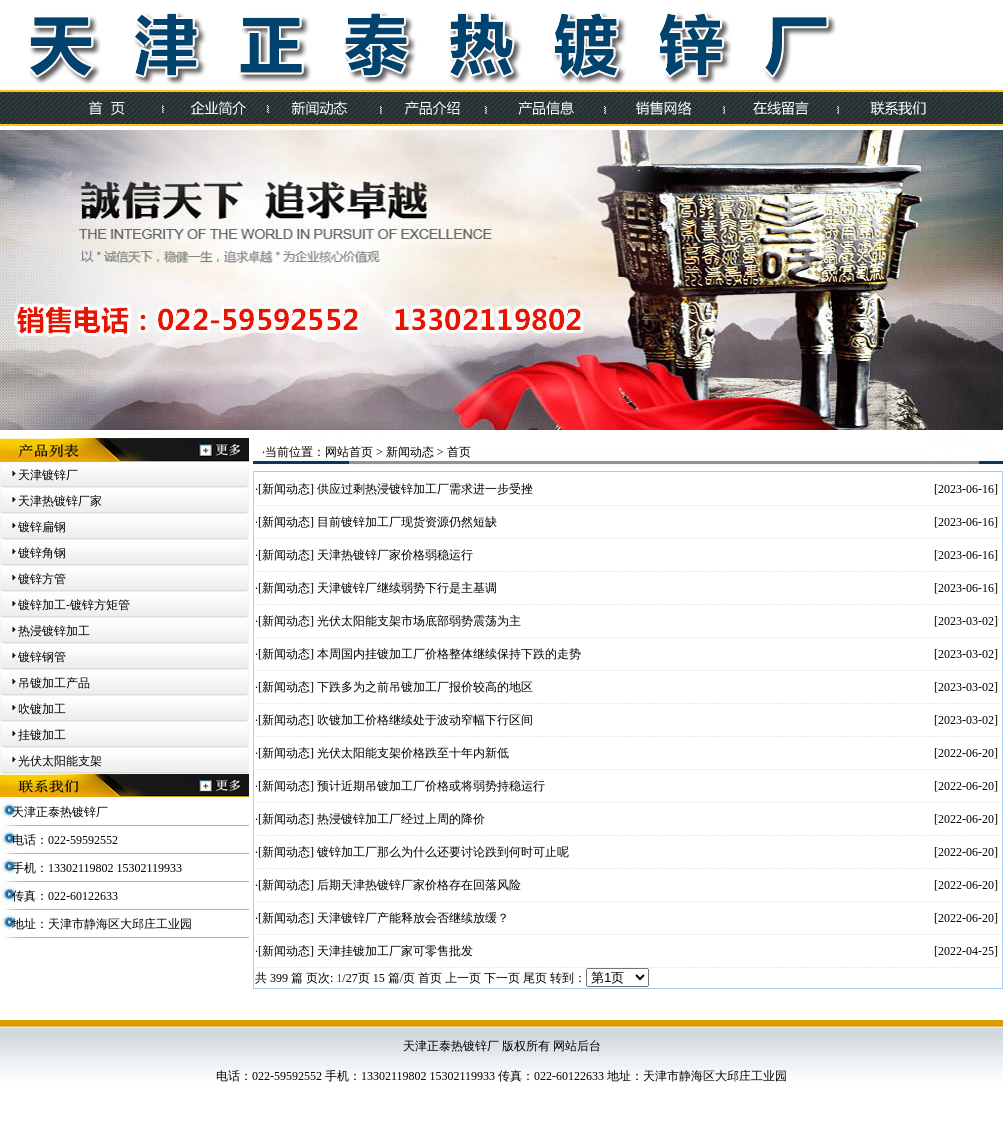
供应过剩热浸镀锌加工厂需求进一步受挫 (425, 489)
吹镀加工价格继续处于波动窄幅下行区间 (425, 720)
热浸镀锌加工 (54, 631)
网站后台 (577, 1046)
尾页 (535, 978)
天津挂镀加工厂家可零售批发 (395, 951)
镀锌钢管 (42, 657)
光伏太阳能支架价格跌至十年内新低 (413, 753)
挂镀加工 (42, 735)
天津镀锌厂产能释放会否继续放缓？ (413, 918)
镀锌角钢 (42, 553)
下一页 (502, 978)
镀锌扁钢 (42, 527)
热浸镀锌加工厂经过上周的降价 (401, 819)
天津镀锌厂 (48, 475)
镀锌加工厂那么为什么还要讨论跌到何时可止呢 (443, 852)
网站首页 (349, 452)
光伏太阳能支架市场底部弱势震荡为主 (419, 621)
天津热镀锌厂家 (60, 501)
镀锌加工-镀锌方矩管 (74, 605)
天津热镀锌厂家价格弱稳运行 (395, 555)
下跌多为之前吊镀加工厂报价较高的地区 (425, 687)
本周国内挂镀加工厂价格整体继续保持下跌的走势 (449, 654)
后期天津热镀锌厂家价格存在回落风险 (419, 885)
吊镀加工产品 (54, 683)
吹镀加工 (42, 709)
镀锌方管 (42, 579)
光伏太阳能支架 (60, 761)
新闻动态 (410, 452)
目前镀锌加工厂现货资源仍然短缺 (407, 522)
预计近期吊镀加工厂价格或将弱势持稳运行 (431, 786)
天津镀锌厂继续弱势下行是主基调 (407, 588)
